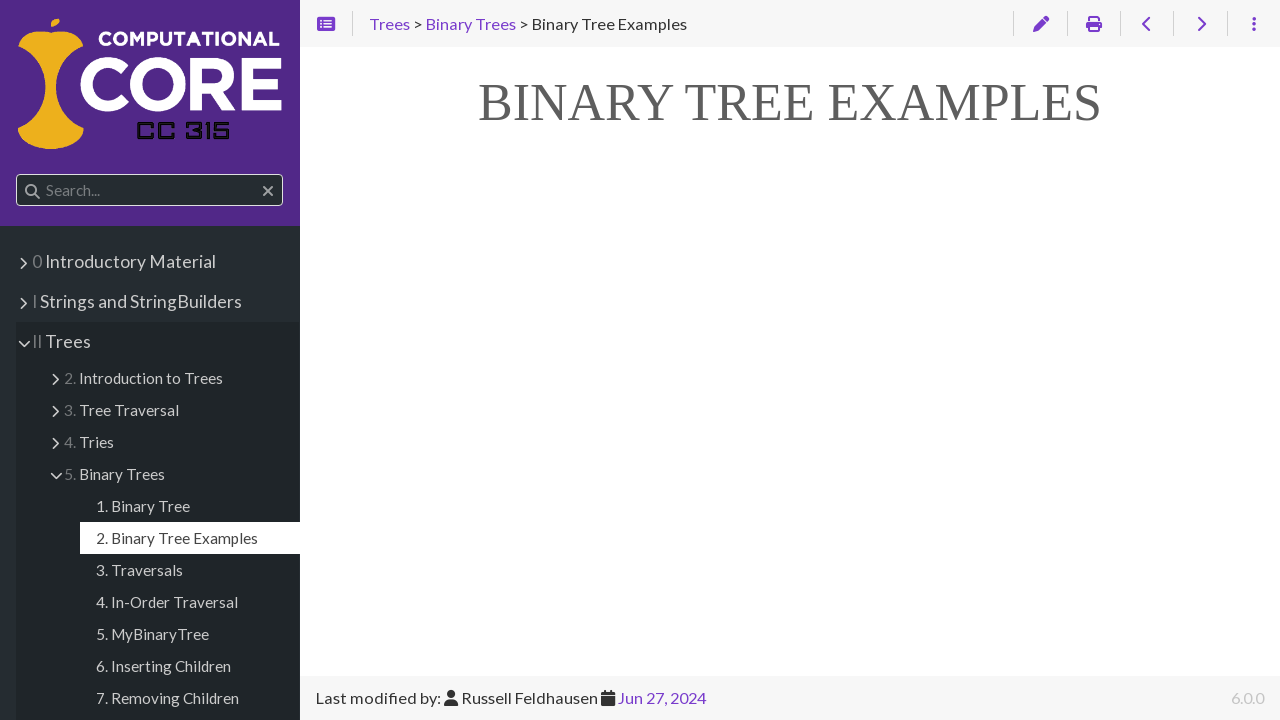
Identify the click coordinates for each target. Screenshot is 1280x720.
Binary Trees (114, 474)
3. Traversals (139, 570)
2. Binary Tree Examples (177, 538)
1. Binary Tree (143, 506)
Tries (89, 442)
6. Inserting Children (163, 666)
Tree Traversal (121, 410)
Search (17, 174)
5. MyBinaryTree (152, 634)
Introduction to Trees (143, 378)
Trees (61, 341)
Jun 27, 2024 (662, 697)
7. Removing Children (167, 698)
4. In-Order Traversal (167, 602)
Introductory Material (124, 261)
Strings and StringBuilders (137, 301)
